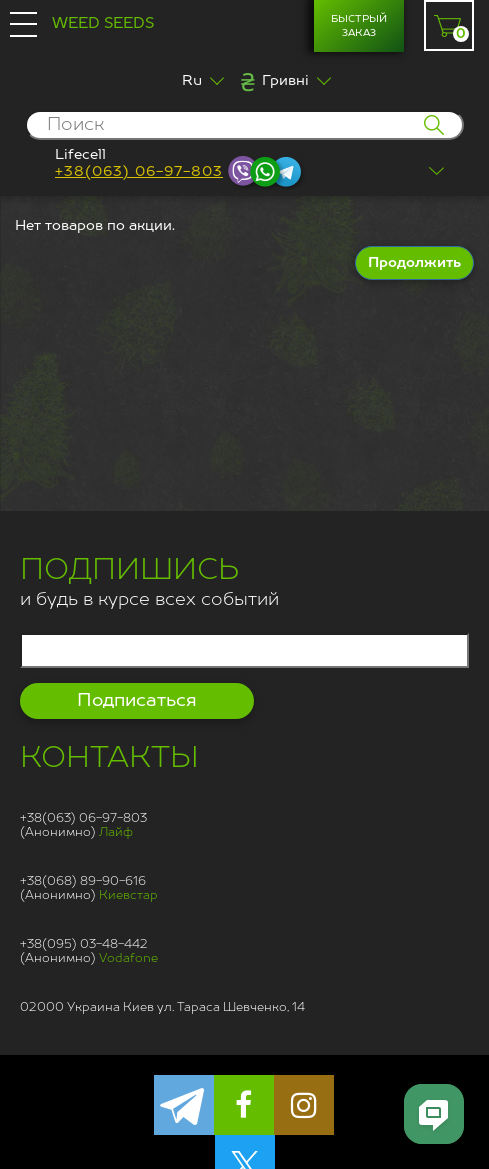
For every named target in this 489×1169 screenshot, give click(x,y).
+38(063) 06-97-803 (139, 172)
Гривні (285, 81)
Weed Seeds (103, 23)
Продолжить (414, 263)
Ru (192, 81)
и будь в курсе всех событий (149, 585)
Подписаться (137, 701)
